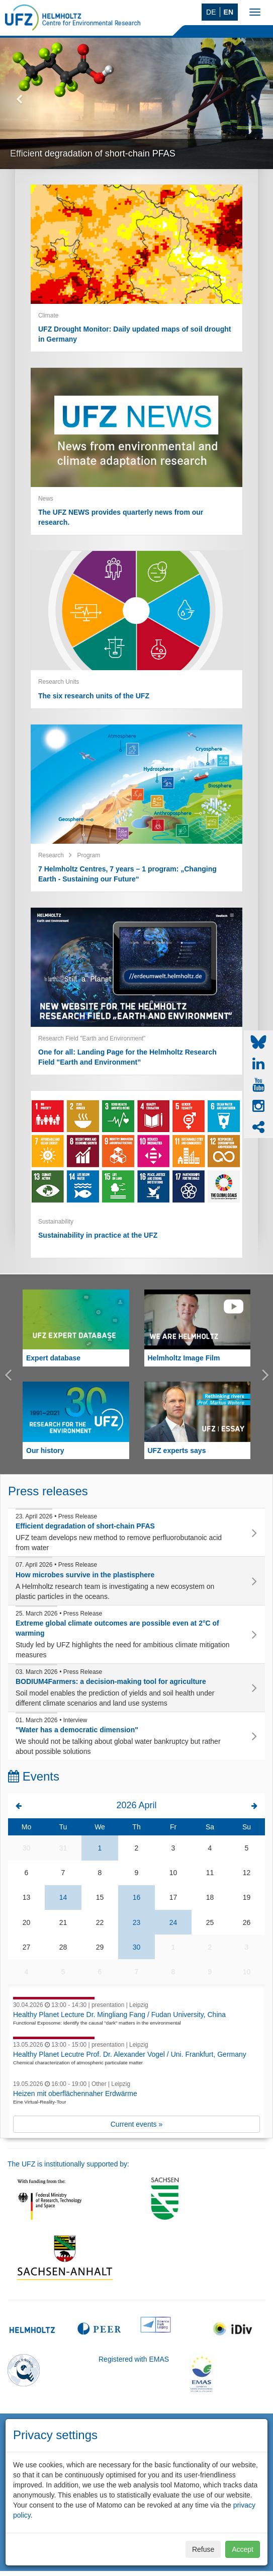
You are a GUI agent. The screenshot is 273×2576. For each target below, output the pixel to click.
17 (173, 1897)
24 (173, 1922)
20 (27, 1922)
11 (210, 1873)
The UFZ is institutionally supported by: (68, 2164)
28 (63, 1947)
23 (137, 1922)
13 (27, 1897)
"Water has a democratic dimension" (77, 1730)
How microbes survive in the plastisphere (85, 1575)
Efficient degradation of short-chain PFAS (92, 153)
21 (63, 1922)
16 (137, 1897)
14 (63, 1897)
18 (210, 1897)
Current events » (137, 2124)
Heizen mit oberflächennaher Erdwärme (75, 2093)
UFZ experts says (177, 1450)
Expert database (53, 1358)
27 (27, 1947)
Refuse (203, 2549)
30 (27, 1848)
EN (228, 12)
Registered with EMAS (134, 2359)
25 (210, 1922)
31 (63, 1848)
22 (100, 1922)
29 (100, 1947)
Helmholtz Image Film (184, 1358)
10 (173, 1873)
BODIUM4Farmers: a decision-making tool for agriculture (111, 1681)
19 (247, 1897)
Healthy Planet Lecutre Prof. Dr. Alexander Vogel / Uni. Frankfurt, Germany (129, 2054)
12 (247, 1873)
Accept (242, 2549)
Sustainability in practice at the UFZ (97, 1235)
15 (100, 1897)
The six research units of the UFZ (93, 696)
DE (211, 12)
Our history (45, 1450)
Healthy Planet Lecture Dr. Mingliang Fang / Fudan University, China (119, 2014)
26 (247, 1922)
